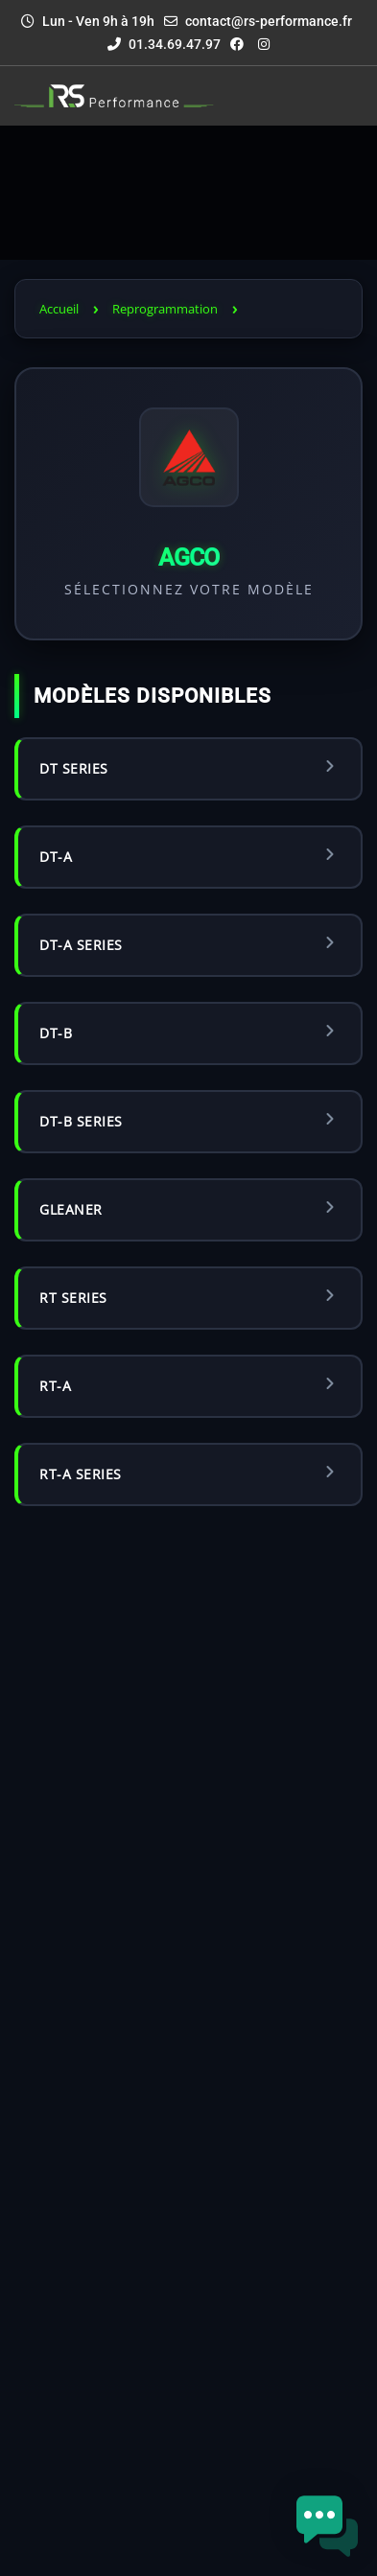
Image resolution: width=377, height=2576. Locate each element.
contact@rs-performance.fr (268, 21)
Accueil (59, 308)
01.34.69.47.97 (164, 44)
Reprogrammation (165, 308)
